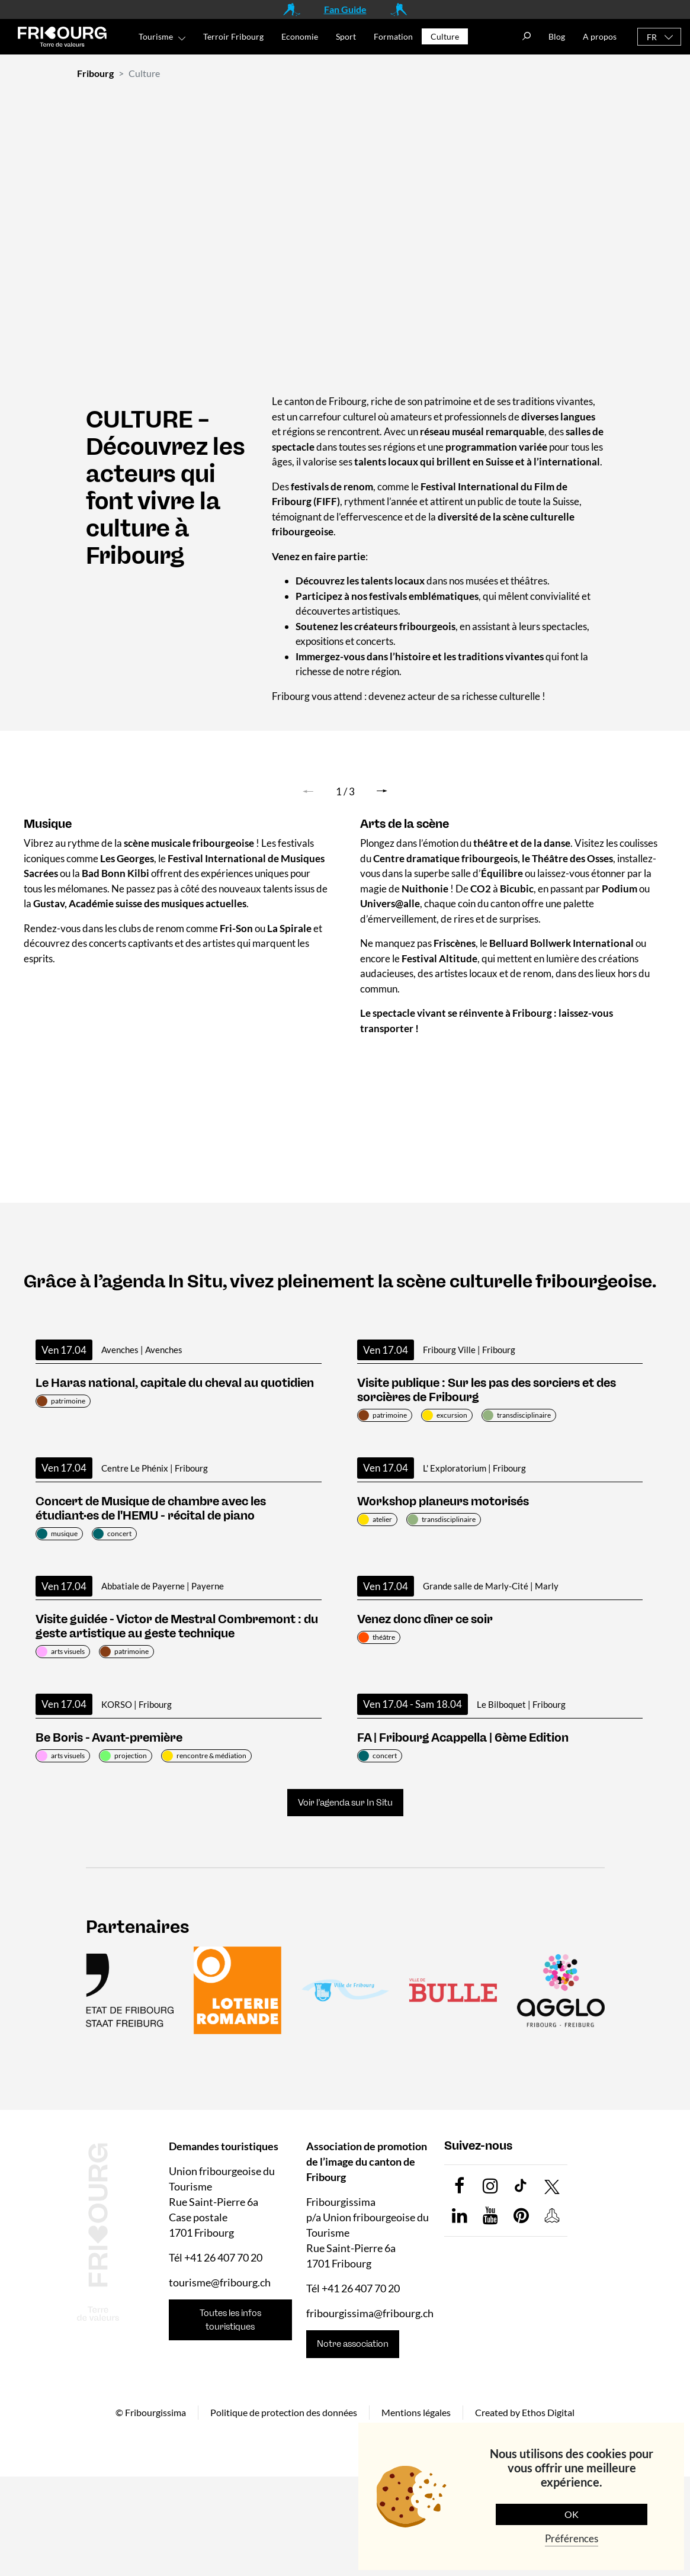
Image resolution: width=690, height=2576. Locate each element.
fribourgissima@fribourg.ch (370, 2313)
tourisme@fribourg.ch (220, 2282)
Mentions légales (416, 2412)
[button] (382, 791)
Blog (556, 36)
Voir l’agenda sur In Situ (345, 1802)
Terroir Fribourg (233, 36)
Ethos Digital (548, 2412)
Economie (299, 36)
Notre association (353, 2344)
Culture (445, 36)
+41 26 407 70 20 (223, 2257)
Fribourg (95, 73)
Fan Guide (345, 9)
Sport (346, 36)
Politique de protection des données (283, 2412)
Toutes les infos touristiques (230, 2320)
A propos (600, 36)
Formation (393, 36)
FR (652, 37)
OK (571, 2514)
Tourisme (156, 36)
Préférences (571, 2538)
